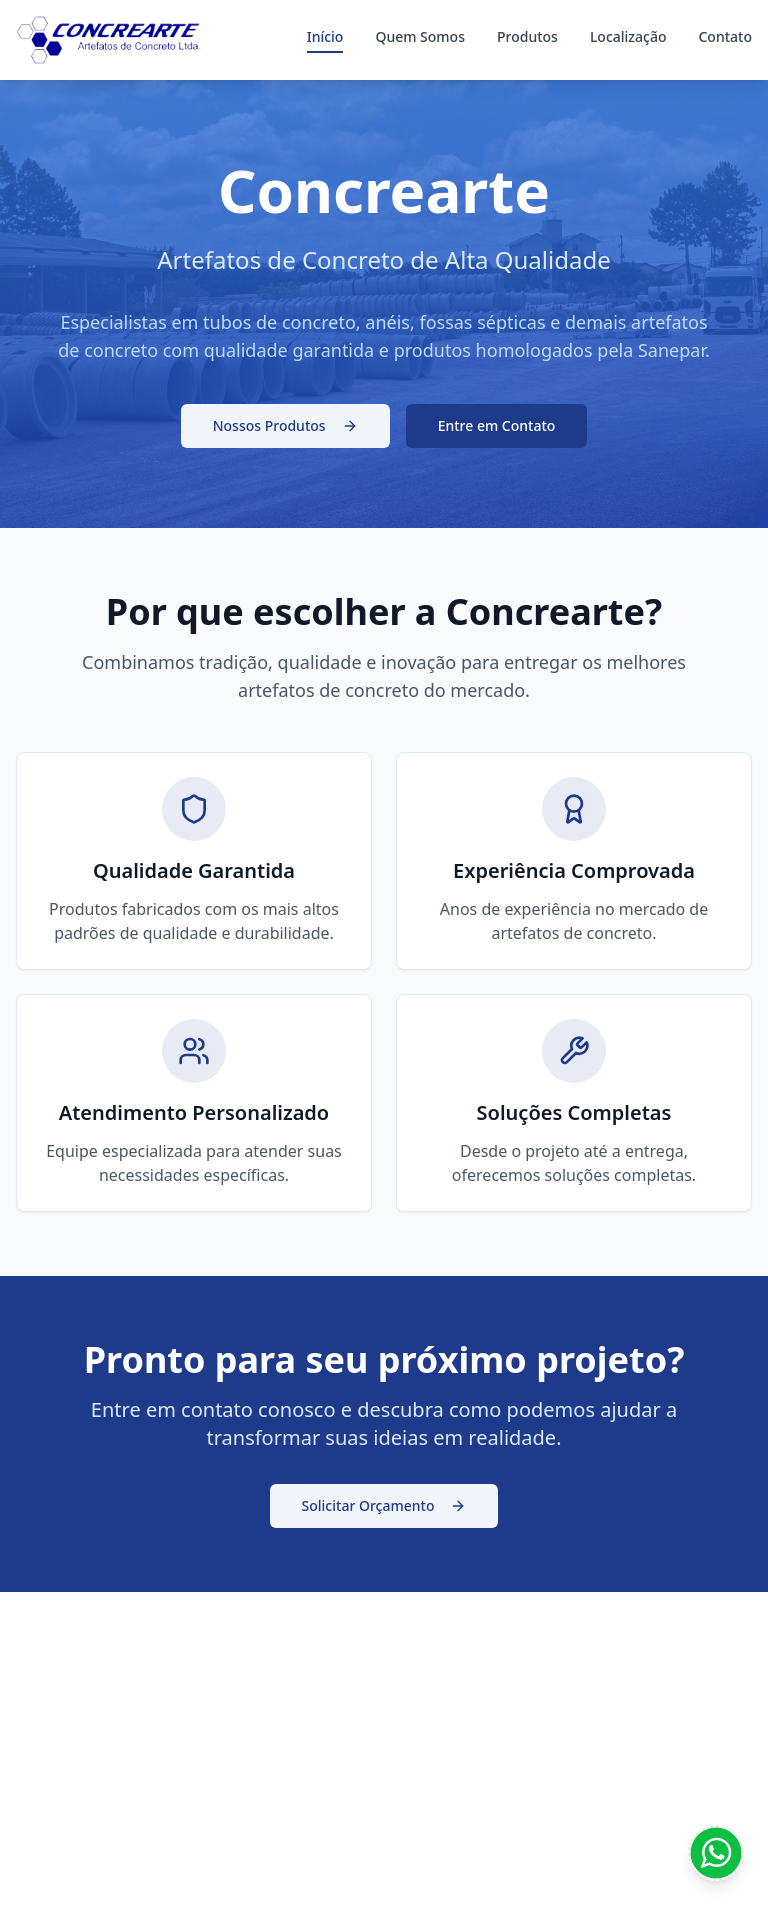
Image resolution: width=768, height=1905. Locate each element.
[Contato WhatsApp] (716, 1853)
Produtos (527, 36)
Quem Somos (420, 36)
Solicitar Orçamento (384, 1505)
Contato (725, 36)
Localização (628, 36)
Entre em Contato (497, 425)
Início (325, 36)
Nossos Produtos (285, 425)
